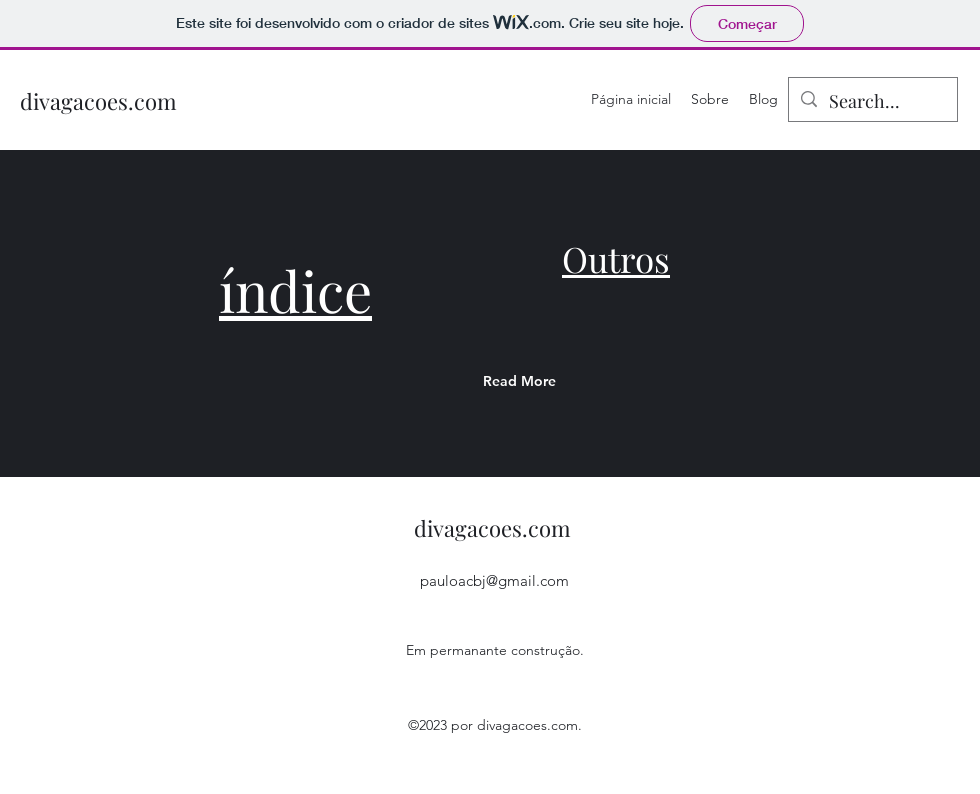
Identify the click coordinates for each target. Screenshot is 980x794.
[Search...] (872, 102)
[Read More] (561, 381)
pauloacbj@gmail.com (494, 580)
